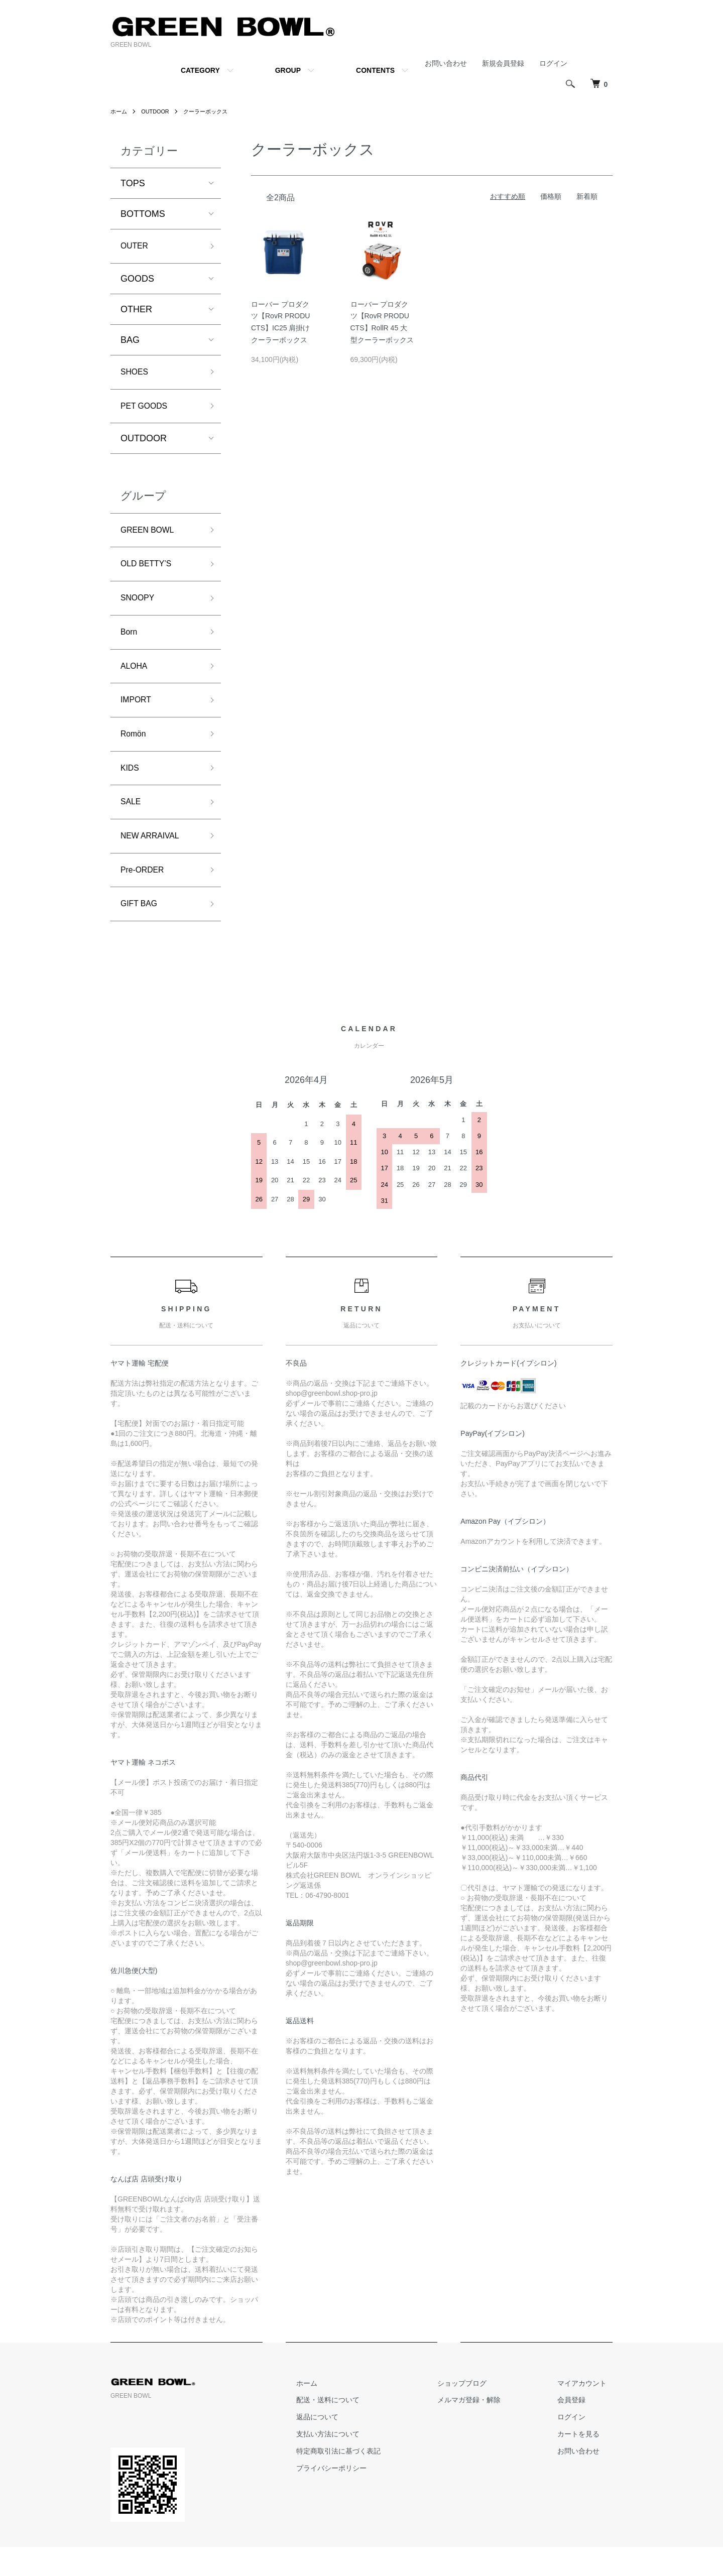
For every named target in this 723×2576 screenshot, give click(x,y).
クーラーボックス (212, 111)
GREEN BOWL (151, 537)
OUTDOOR (158, 111)
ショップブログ (479, 2412)
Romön (135, 753)
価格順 (550, 196)
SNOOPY (139, 609)
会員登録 (577, 2429)
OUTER (136, 247)
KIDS (131, 789)
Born (130, 645)
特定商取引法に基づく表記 (367, 2480)
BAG (130, 342)
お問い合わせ (446, 63)
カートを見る (584, 2464)
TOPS (132, 183)
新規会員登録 (503, 63)
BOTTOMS (142, 214)
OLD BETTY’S (149, 573)
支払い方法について (357, 2464)
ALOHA (135, 681)
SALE (132, 824)
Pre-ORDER (145, 896)
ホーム (119, 111)
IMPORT (138, 716)
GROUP (288, 70)
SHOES (136, 375)
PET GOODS (147, 411)
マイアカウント (588, 2412)
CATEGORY (200, 70)
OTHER (136, 311)
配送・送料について (357, 2429)
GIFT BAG (141, 932)
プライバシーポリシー (360, 2497)
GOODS (137, 281)
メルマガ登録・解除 (486, 2429)
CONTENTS (375, 70)
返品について (346, 2446)
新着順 (586, 196)
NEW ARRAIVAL (154, 860)
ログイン (553, 63)
